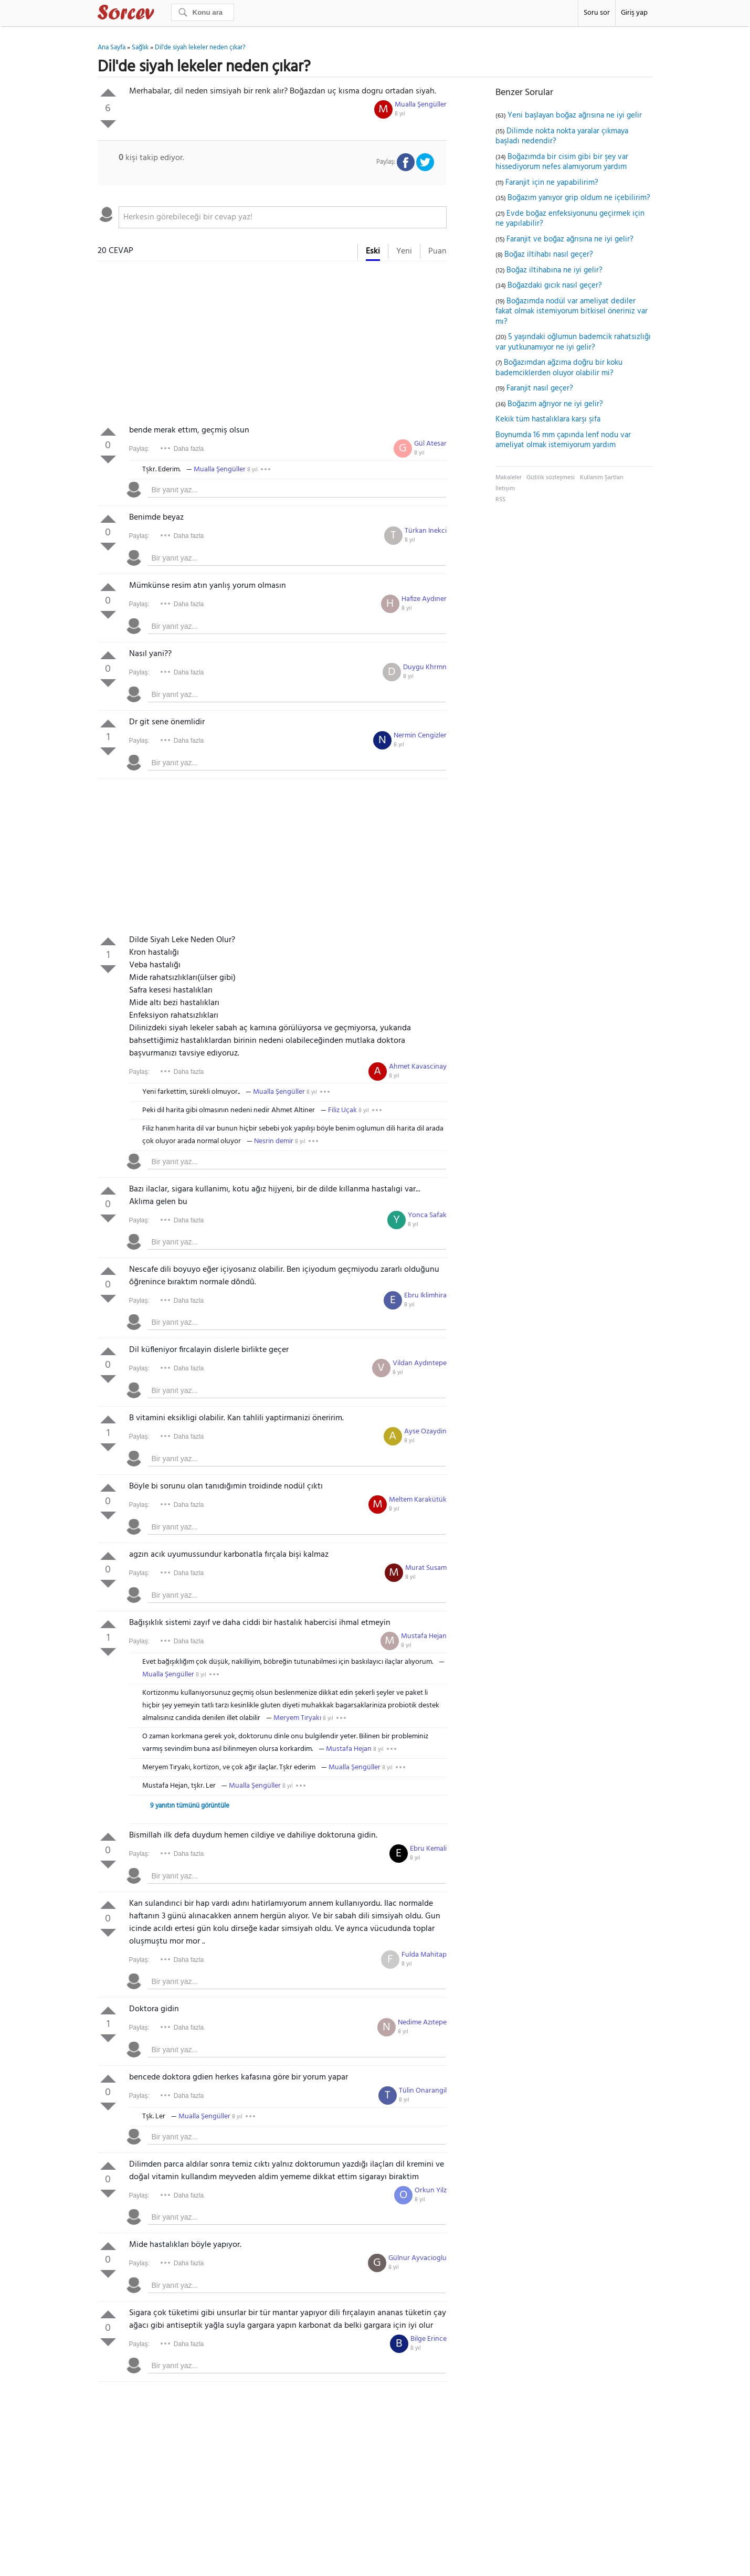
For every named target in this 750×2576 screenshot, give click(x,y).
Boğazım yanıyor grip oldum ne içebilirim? (579, 198)
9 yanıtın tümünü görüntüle (189, 1805)
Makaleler (508, 477)
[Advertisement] (272, 345)
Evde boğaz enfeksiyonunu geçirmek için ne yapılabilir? (570, 218)
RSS (500, 499)
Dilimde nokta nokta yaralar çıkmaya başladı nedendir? (561, 136)
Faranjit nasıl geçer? (539, 388)
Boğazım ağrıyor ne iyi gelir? (555, 404)
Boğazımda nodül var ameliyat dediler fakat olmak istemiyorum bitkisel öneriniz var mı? (571, 311)
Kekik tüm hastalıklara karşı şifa (547, 419)
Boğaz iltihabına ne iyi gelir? (554, 270)
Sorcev (161, 14)
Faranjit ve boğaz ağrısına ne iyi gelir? (569, 239)
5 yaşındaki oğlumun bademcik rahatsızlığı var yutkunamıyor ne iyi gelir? (573, 342)
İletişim (505, 488)
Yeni (404, 251)
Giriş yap (634, 13)
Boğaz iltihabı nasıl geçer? (548, 254)
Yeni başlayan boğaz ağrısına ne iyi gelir (575, 115)
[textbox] (283, 217)
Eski (373, 251)
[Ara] (202, 12)
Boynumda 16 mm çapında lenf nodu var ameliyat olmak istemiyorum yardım (563, 440)
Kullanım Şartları (602, 477)
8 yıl (400, 114)
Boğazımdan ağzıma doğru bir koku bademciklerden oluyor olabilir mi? (558, 367)
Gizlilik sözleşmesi (550, 477)
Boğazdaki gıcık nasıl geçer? (555, 285)
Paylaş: (139, 448)
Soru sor (597, 13)
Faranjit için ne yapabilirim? (551, 182)
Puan (437, 251)
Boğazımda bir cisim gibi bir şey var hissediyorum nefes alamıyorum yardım (561, 162)
